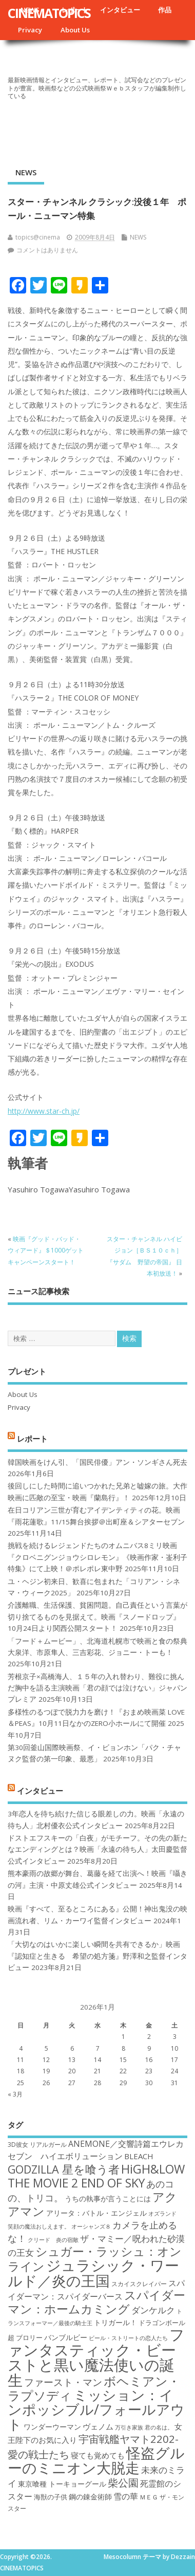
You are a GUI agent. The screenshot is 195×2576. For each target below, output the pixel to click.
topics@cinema (37, 237)
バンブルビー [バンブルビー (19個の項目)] (65, 2337)
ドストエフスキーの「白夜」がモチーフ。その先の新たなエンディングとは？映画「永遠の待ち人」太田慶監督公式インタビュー (97, 1849)
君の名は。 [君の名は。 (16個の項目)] (159, 2427)
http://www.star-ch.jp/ (44, 1111)
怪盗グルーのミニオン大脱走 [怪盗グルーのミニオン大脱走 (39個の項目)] (96, 2460)
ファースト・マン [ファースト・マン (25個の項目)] (63, 2382)
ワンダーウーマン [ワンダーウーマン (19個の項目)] (52, 2427)
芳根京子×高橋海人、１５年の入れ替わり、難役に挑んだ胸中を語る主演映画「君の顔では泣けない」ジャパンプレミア (97, 1688)
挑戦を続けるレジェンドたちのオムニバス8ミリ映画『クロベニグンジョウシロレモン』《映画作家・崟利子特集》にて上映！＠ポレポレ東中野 (97, 1557)
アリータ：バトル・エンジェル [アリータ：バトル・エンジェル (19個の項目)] (96, 2213)
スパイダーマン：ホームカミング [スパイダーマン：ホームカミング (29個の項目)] (96, 2301)
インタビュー (120, 9)
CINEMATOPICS (49, 13)
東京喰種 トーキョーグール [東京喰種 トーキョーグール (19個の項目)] (62, 2484)
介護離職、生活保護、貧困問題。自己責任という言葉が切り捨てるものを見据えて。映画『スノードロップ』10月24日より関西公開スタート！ (97, 1616)
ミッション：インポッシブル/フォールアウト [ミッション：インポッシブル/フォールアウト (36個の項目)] (96, 2409)
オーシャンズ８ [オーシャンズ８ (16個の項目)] (91, 2226)
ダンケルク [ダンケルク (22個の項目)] (153, 2310)
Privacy (30, 29)
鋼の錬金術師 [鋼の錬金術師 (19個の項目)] (90, 2496)
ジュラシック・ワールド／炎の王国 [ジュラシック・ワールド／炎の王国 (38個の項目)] (93, 2272)
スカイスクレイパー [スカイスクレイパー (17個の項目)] (139, 2283)
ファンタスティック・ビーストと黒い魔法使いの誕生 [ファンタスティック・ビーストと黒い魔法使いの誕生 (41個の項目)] (96, 2357)
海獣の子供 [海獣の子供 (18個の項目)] (50, 2496)
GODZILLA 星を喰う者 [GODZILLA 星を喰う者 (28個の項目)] (64, 2169)
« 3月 (15, 2094)
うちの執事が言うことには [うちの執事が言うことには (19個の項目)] (108, 2198)
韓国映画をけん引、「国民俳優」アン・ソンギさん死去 (97, 1462)
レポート (32, 1438)
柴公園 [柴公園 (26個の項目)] (123, 2482)
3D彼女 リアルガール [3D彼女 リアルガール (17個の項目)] (37, 2144)
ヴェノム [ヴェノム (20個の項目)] (98, 2426)
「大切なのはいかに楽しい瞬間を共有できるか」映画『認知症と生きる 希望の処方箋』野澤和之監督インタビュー (97, 1956)
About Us (75, 29)
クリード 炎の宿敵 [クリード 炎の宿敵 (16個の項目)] (53, 2239)
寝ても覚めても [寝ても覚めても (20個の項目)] (98, 2455)
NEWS (25, 172)
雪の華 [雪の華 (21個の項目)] (125, 2496)
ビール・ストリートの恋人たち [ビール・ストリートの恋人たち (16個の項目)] (128, 2338)
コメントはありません (47, 250)
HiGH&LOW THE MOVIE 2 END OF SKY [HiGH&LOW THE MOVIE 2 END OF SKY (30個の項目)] (96, 2176)
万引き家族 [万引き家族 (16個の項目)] (129, 2427)
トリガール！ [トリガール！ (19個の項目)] (115, 2322)
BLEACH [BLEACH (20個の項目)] (138, 2156)
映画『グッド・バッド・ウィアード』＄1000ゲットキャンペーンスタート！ (46, 1250)
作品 (164, 9)
